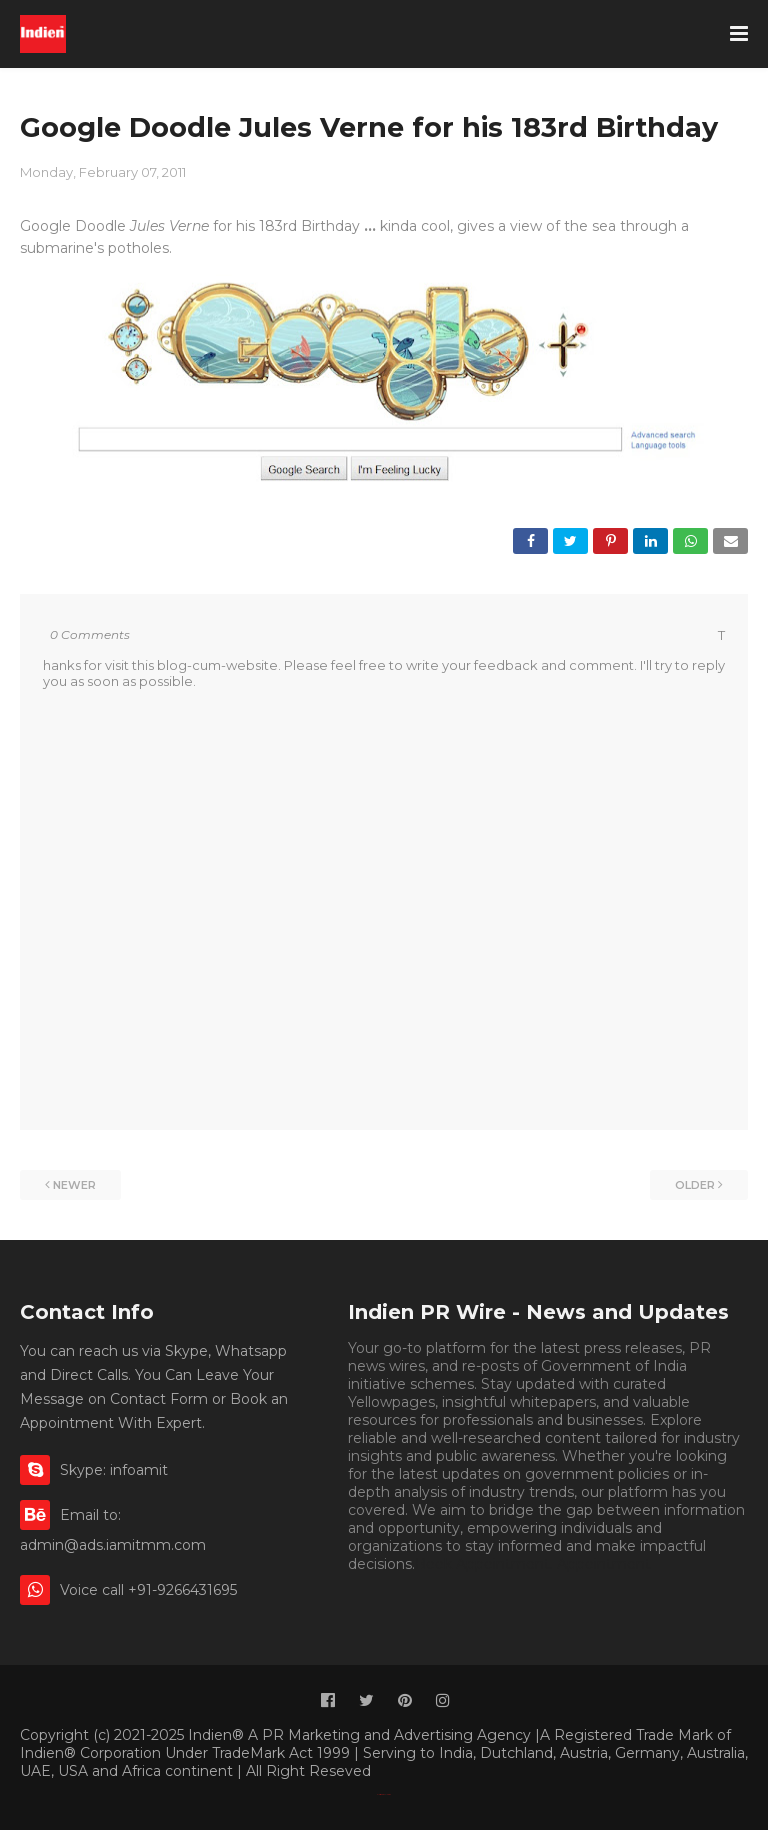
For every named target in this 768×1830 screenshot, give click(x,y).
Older (695, 1185)
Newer (74, 1185)
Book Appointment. (484, 1564)
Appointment (604, 1564)
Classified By (381, 1794)
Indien (388, 1794)
